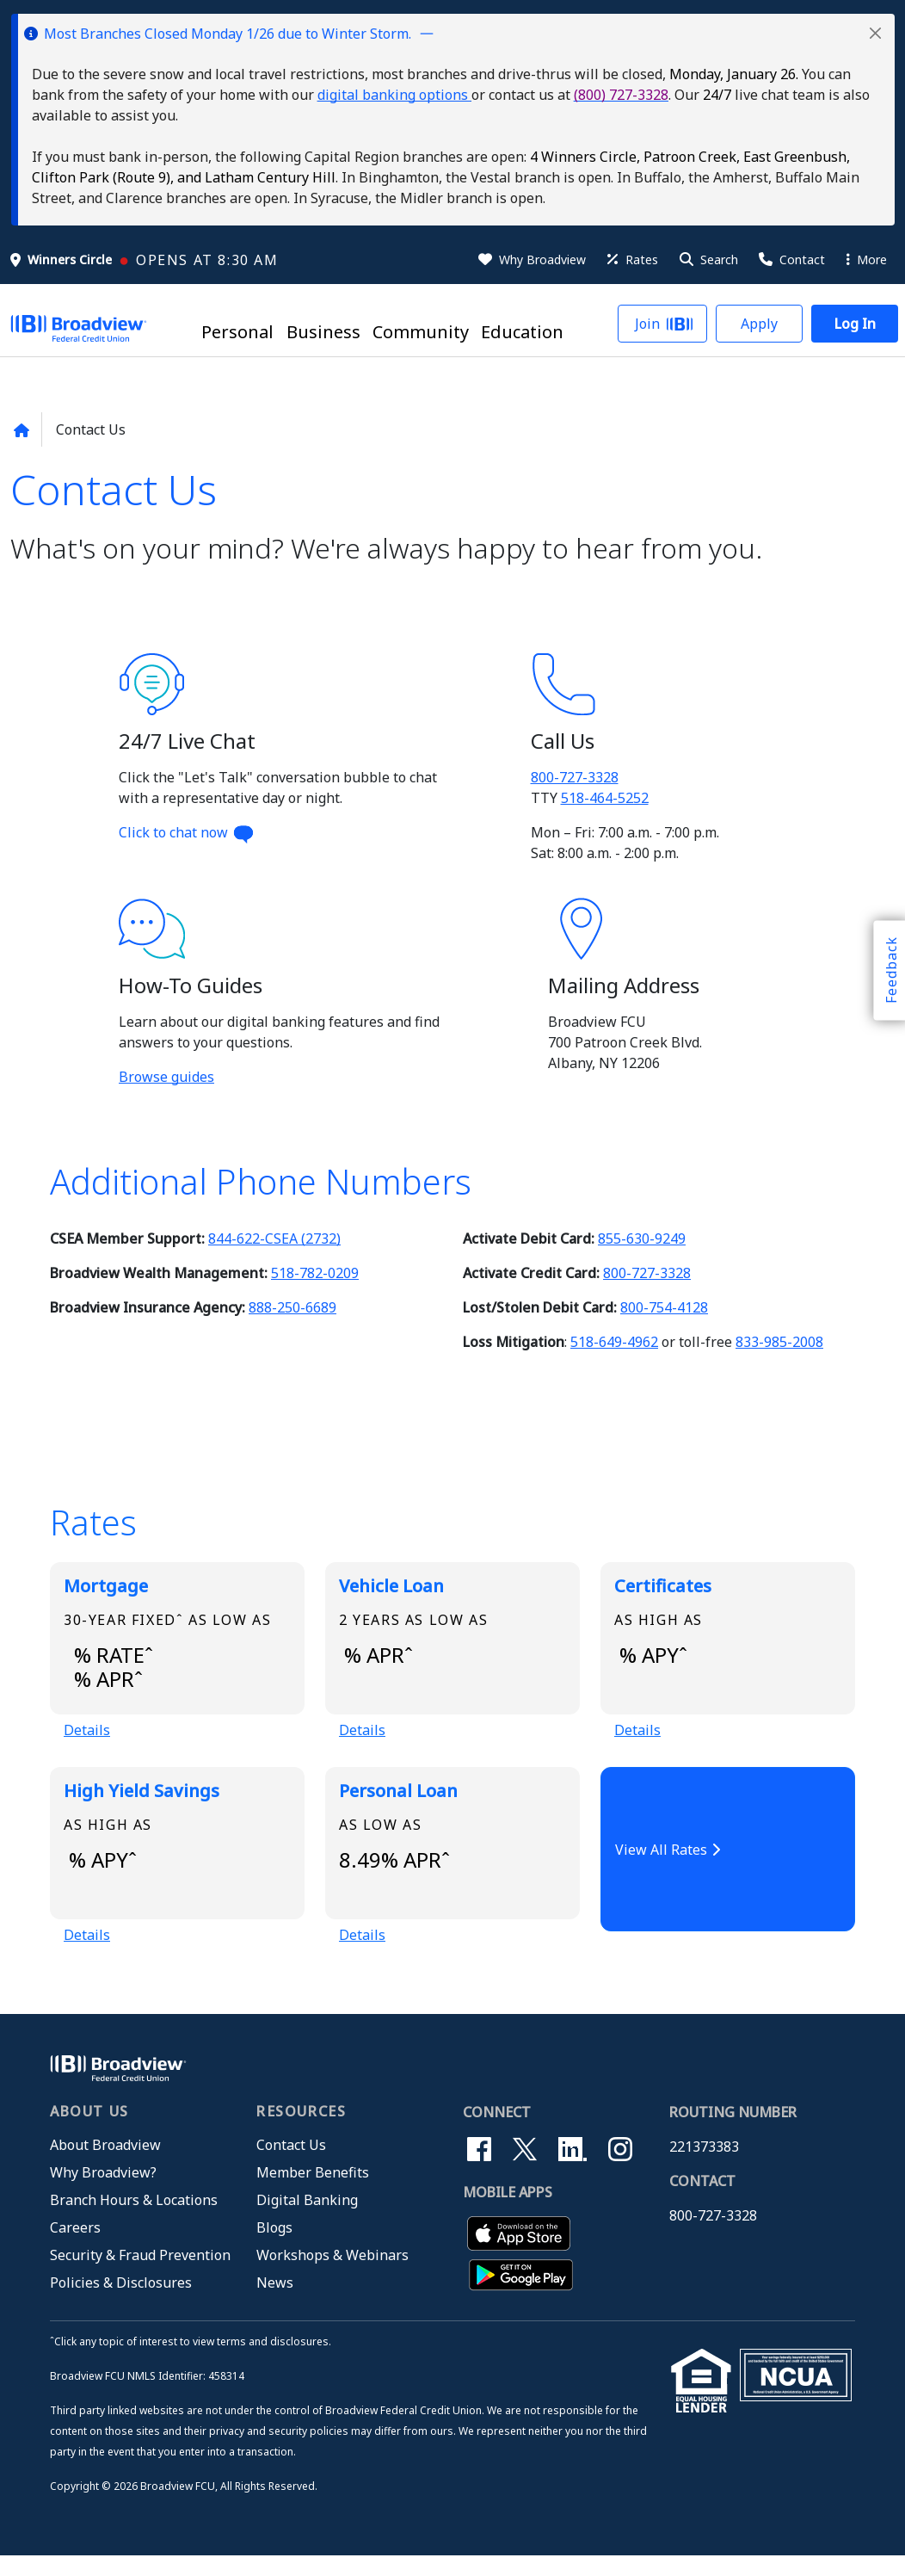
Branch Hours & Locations (134, 2220)
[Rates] (631, 259)
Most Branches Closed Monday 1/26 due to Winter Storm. (227, 33)
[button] (875, 33)
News (274, 2303)
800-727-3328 (575, 777)
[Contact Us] (790, 259)
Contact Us (291, 2165)
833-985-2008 (779, 1341)
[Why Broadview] (531, 259)
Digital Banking (307, 2220)
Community (420, 331)
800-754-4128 (664, 1307)
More (867, 259)
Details (87, 1739)
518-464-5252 (605, 797)
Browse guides (166, 1076)
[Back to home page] (21, 430)
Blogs (274, 2248)
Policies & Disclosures (121, 2303)
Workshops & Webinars (332, 2275)
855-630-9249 (642, 1238)
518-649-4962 (614, 1341)
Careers (75, 2248)
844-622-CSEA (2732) (274, 1238)
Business (323, 331)
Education (522, 331)
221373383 (704, 2167)
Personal (237, 331)
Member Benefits (312, 2193)
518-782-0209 (315, 1272)
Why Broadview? (103, 2193)
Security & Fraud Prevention (140, 2275)
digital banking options (394, 94)
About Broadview (105, 2165)
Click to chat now (187, 832)
